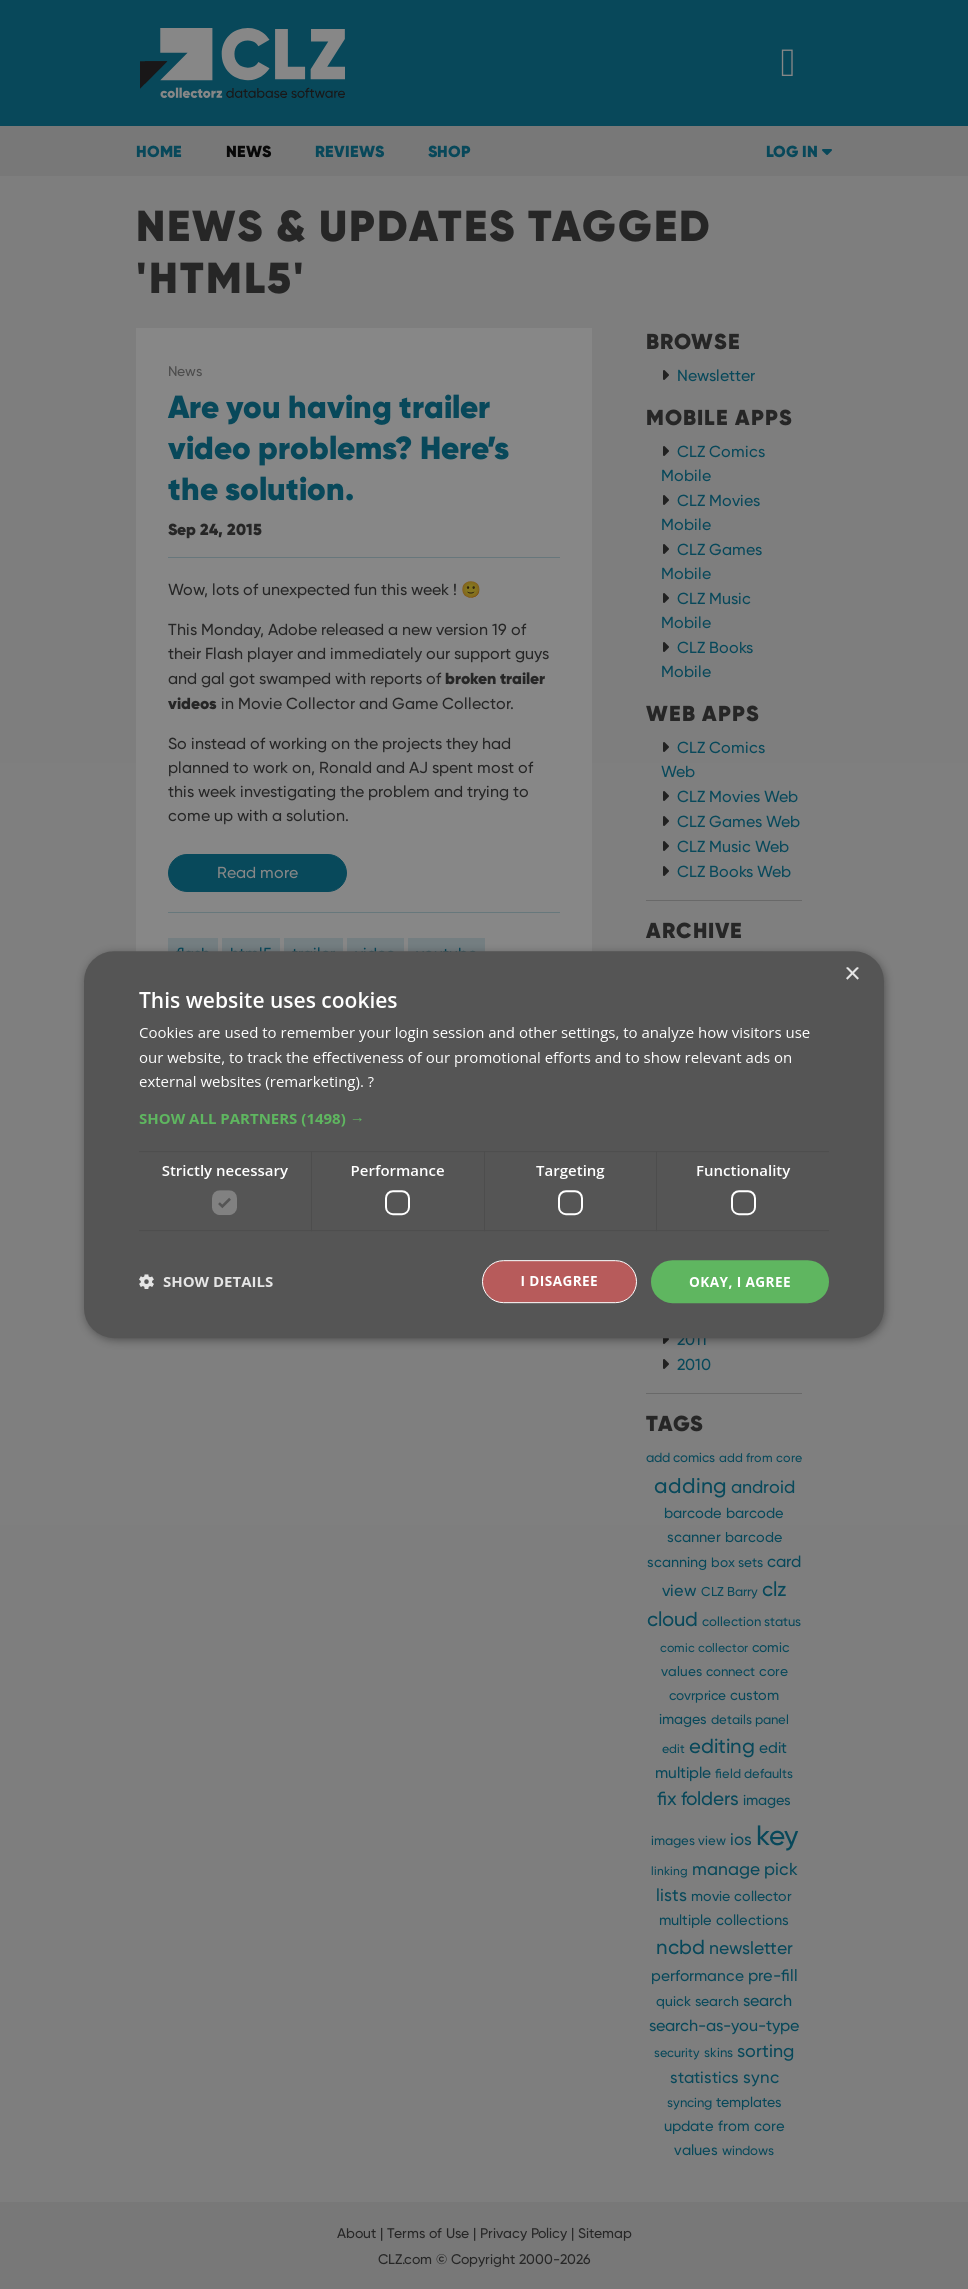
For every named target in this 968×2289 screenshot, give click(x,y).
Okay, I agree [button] (738, 1280)
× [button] (851, 973)
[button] (484, 1118)
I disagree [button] (556, 1280)
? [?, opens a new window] (371, 1081)
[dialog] (484, 1144)
